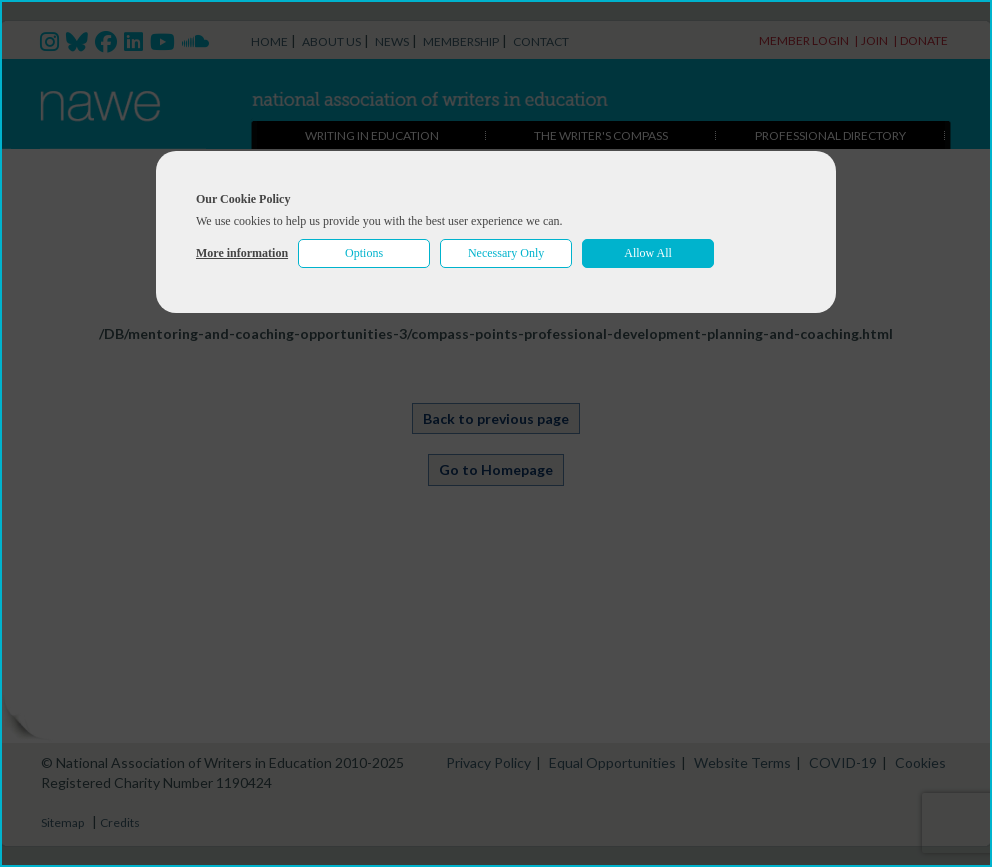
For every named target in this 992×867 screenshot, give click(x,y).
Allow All (648, 253)
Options (364, 253)
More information (242, 253)
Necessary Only (506, 253)
